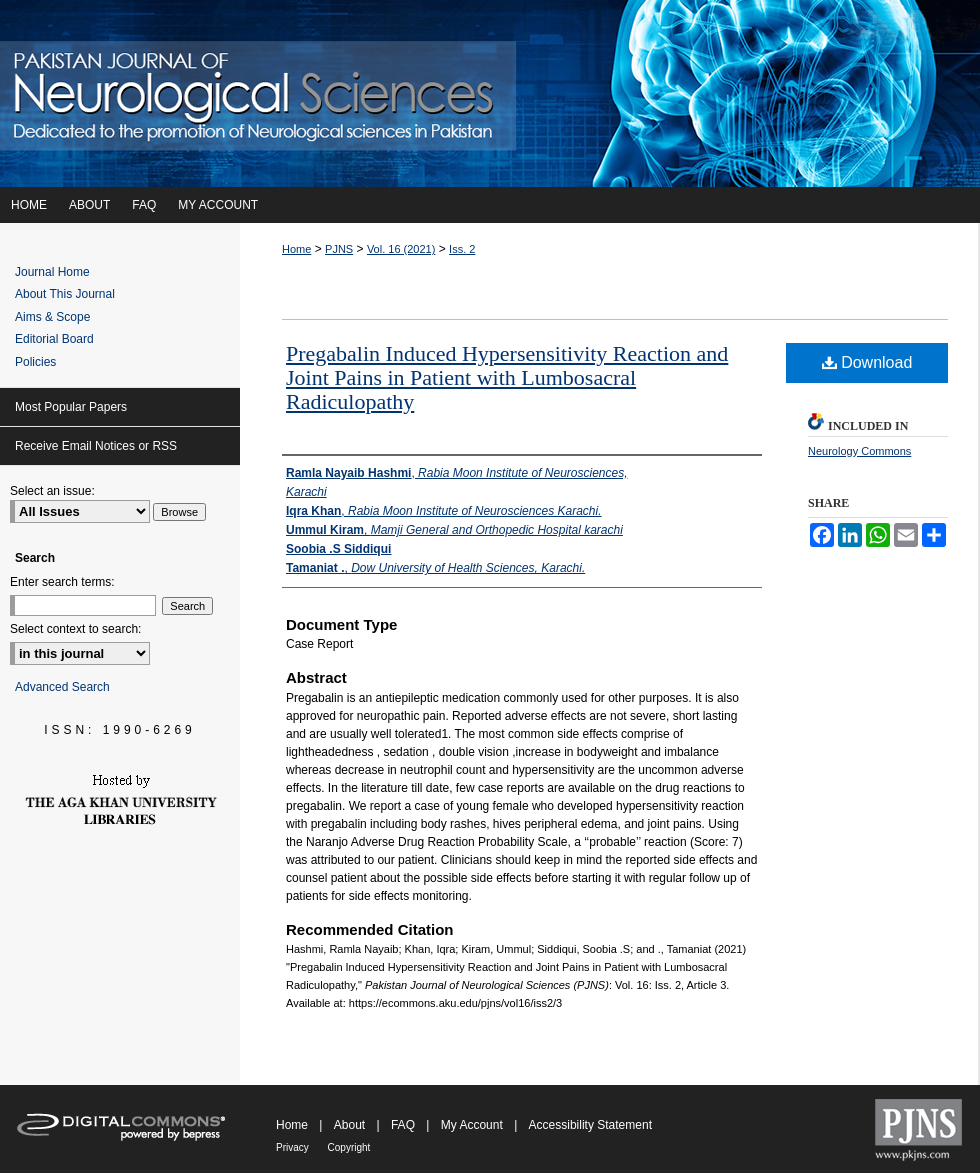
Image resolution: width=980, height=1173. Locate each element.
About (351, 1125)
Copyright (349, 1147)
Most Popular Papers (71, 407)
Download (867, 362)
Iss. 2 (462, 249)
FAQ (404, 1125)
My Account (473, 1125)
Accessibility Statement (590, 1125)
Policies (35, 362)
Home (296, 249)
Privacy (294, 1147)
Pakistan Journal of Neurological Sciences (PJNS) (490, 93)
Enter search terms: (62, 582)
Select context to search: (75, 629)
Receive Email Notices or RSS (96, 446)
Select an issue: (52, 491)
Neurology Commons (859, 451)
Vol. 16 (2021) (401, 249)
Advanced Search (62, 687)
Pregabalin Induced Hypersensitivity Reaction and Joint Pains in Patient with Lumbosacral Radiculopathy (507, 377)
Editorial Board (54, 339)
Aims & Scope (52, 317)
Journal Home (52, 272)
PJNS (339, 249)
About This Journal (65, 294)
